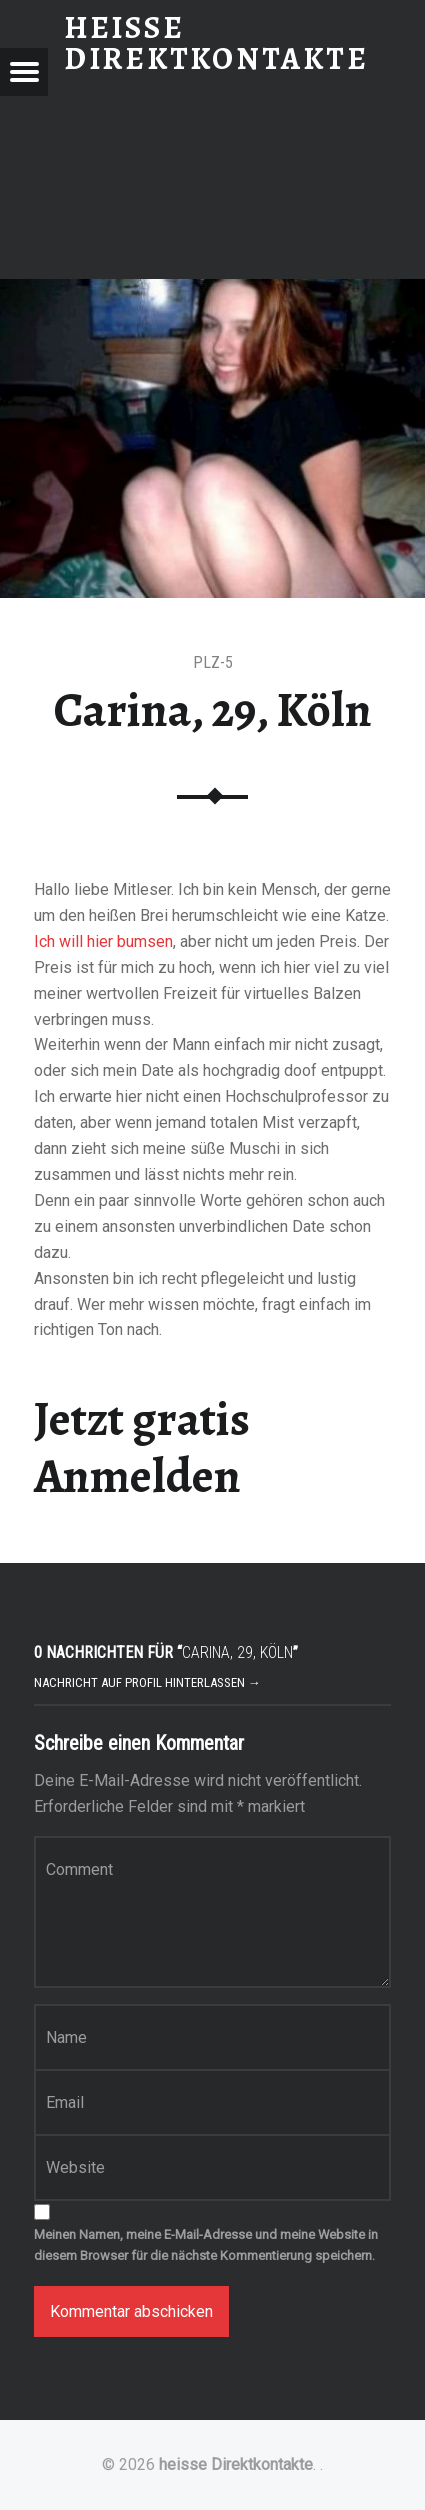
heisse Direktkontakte (236, 2464)
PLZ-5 (213, 662)
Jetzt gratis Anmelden (142, 1447)
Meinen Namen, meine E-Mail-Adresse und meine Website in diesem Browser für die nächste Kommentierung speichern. (206, 2245)
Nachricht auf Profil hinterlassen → (147, 1682)
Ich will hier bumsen (103, 941)
